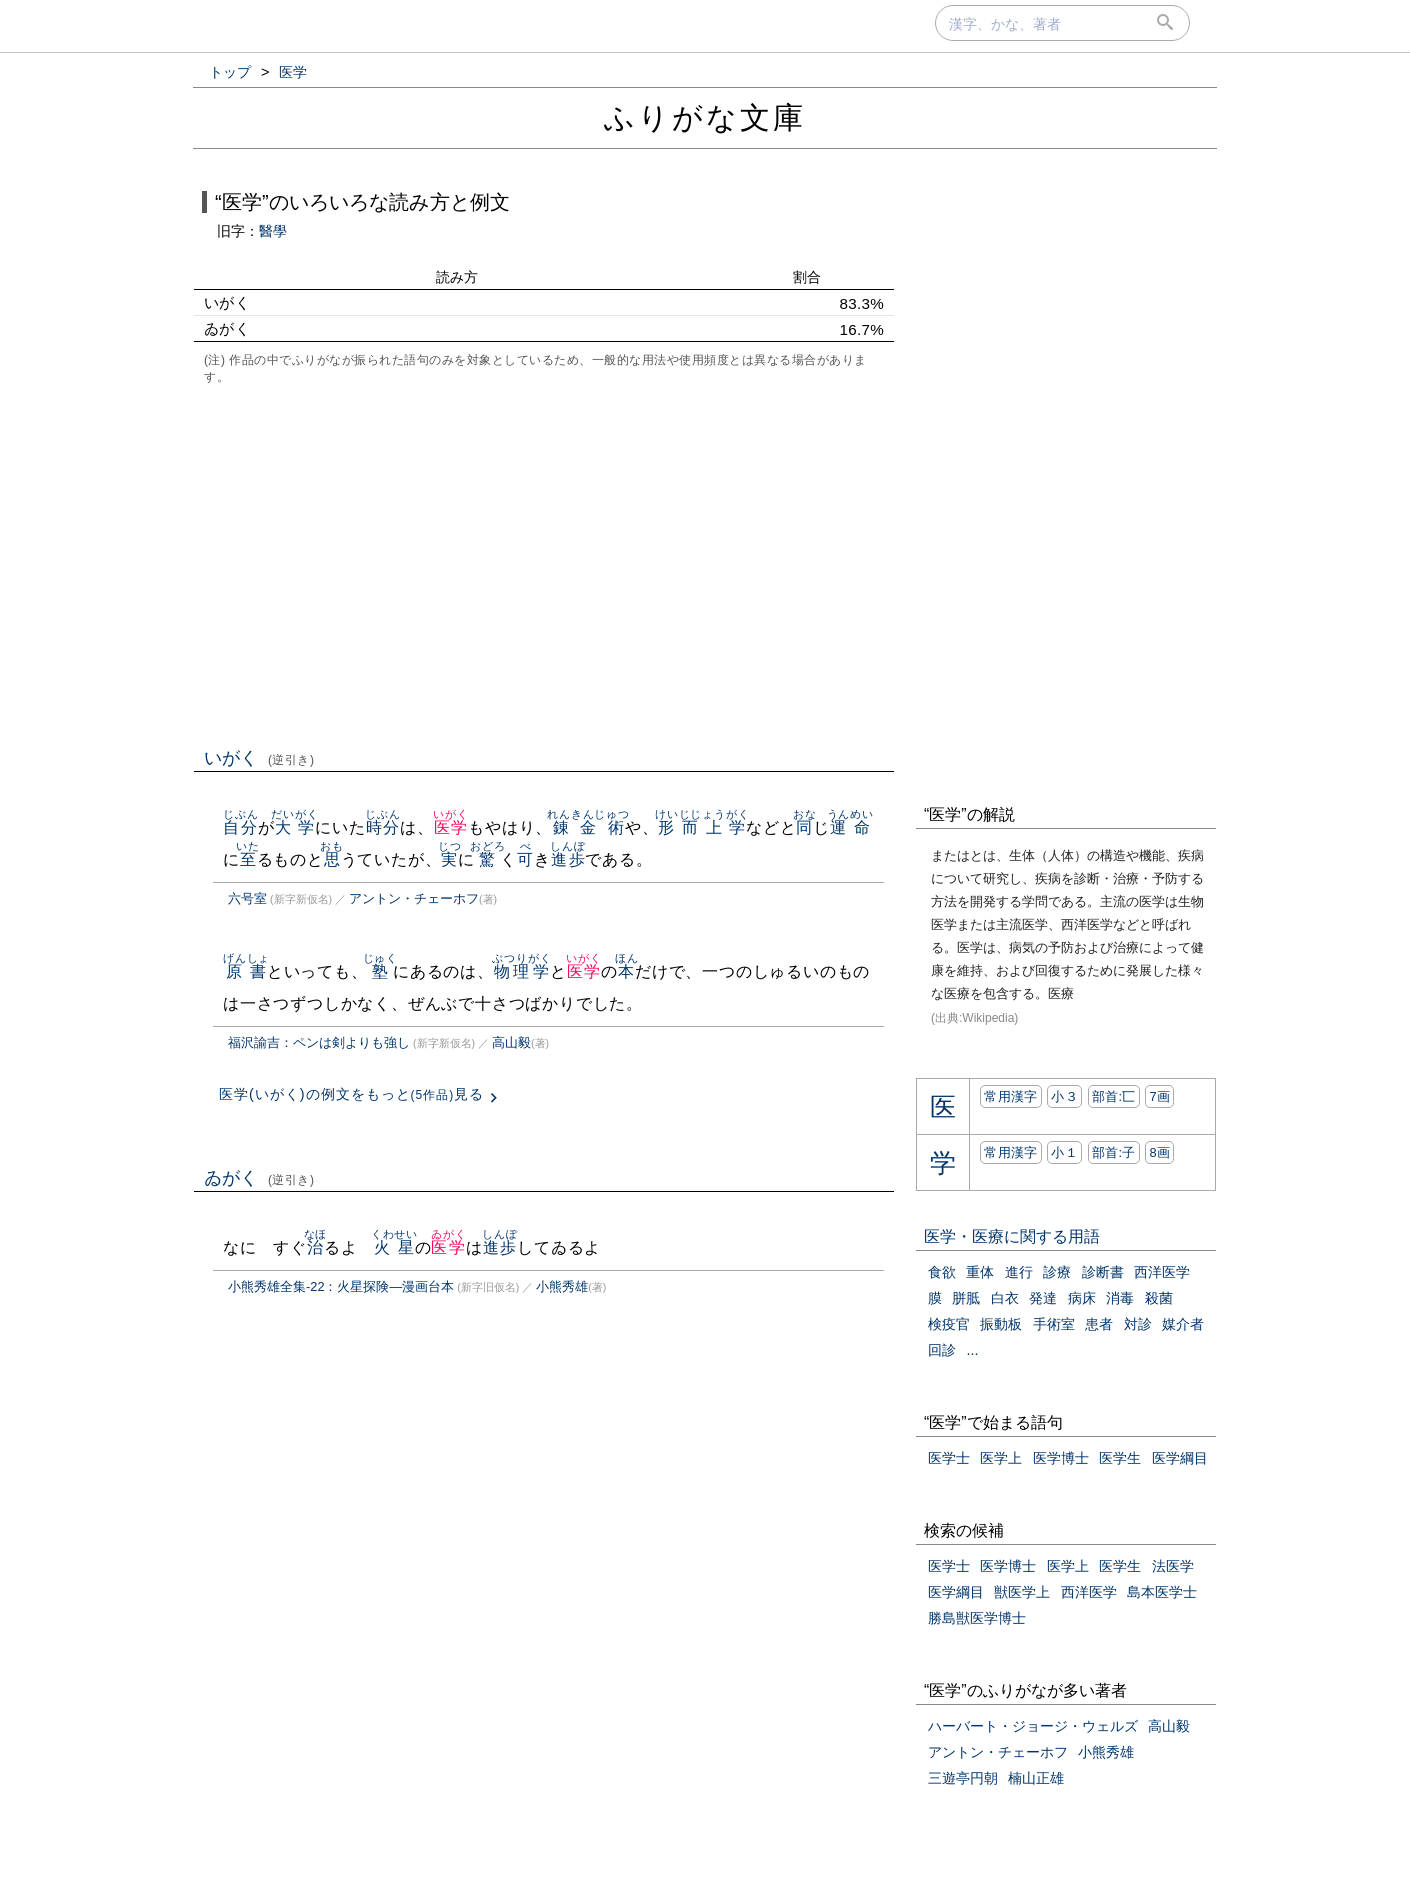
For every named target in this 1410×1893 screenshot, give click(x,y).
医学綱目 (1180, 1458)
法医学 (1173, 1566)
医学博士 (1061, 1458)
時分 (382, 827)
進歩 (567, 859)
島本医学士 (1162, 1592)
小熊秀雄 (562, 1286)
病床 (1082, 1298)
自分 (240, 827)
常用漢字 (1010, 1096)
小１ (1064, 1152)
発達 (1043, 1298)
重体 (980, 1272)
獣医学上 (1022, 1592)
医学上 (1001, 1458)
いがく (259, 758)
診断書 (1103, 1272)
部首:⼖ (1114, 1096)
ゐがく (259, 1178)
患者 (1099, 1324)
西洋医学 (1162, 1272)
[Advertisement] (544, 564)
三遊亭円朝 (963, 1778)
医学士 (949, 1458)
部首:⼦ (1114, 1152)
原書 (246, 971)
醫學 (273, 231)
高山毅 (511, 1042)
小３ (1064, 1096)
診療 (1057, 1272)
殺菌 (1159, 1298)
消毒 (1120, 1298)
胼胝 (966, 1298)
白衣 (1005, 1298)
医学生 (1120, 1458)
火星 (394, 1247)
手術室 (1054, 1324)
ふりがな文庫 (705, 117)
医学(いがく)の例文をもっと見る (351, 1094)
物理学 (521, 971)
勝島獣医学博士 (977, 1618)
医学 (450, 827)
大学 (294, 827)
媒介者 (1183, 1324)
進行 (1019, 1272)
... (972, 1350)
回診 (942, 1350)
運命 (850, 827)
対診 (1138, 1324)
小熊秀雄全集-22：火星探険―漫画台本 (341, 1286)
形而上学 (702, 827)
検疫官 (949, 1324)
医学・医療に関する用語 (1012, 1236)
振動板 (1001, 1324)
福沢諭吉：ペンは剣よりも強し (319, 1042)
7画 (1159, 1096)
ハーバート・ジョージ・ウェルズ (1033, 1726)
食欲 (942, 1272)
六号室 (247, 898)
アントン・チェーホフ (414, 898)
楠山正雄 (1036, 1778)
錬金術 (588, 827)
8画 (1159, 1152)
